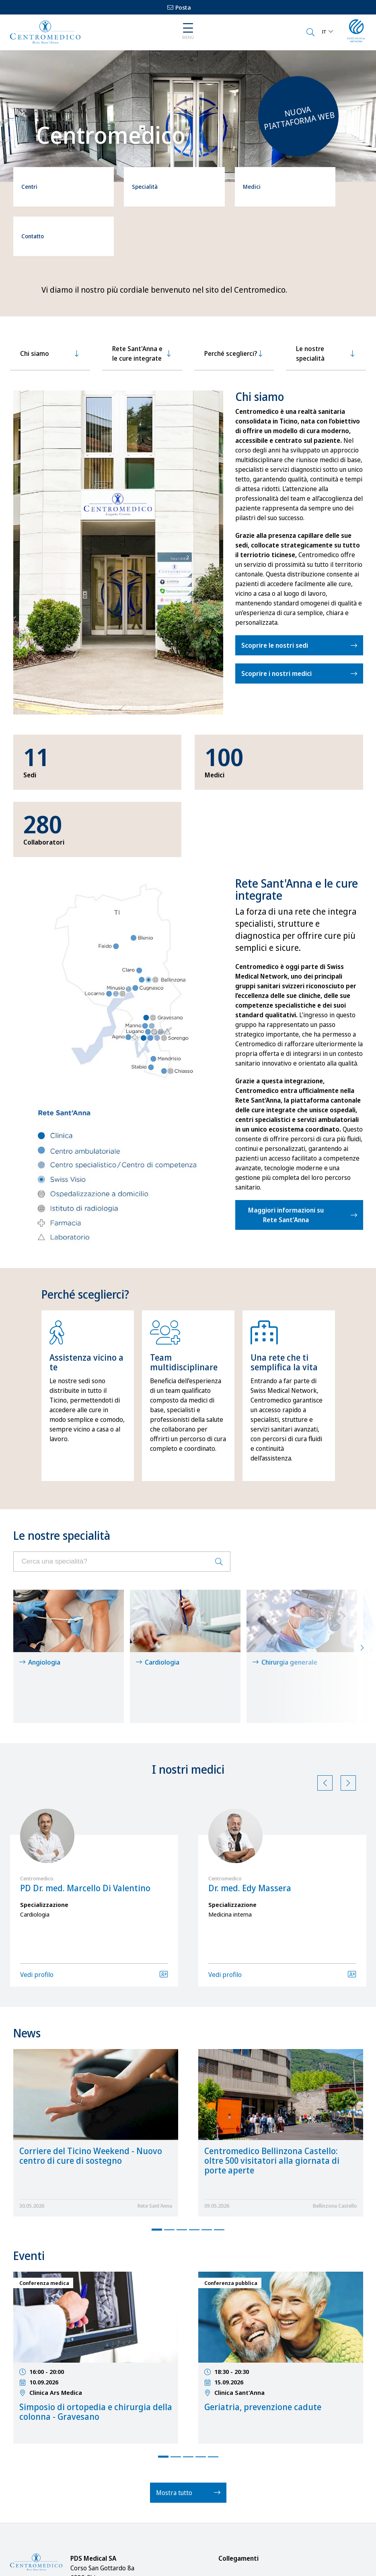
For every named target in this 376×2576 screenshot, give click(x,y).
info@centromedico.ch (45, 2498)
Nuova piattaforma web (299, 117)
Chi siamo (34, 292)
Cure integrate (246, 2518)
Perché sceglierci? (230, 292)
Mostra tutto (188, 2383)
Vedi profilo (36, 1865)
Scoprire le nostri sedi (274, 584)
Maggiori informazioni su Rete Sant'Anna (286, 1154)
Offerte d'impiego (249, 2550)
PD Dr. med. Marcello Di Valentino (85, 1778)
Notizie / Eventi (246, 2485)
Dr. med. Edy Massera (249, 1778)
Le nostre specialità (310, 292)
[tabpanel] (87, 1335)
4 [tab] (194, 2120)
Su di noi (238, 2469)
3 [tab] (182, 2120)
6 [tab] (219, 2120)
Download (240, 2502)
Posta (179, 7)
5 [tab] (206, 2120)
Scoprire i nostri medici (276, 612)
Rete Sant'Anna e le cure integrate (137, 292)
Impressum (242, 2534)
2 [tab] (169, 2120)
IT (324, 32)
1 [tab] (157, 2120)
